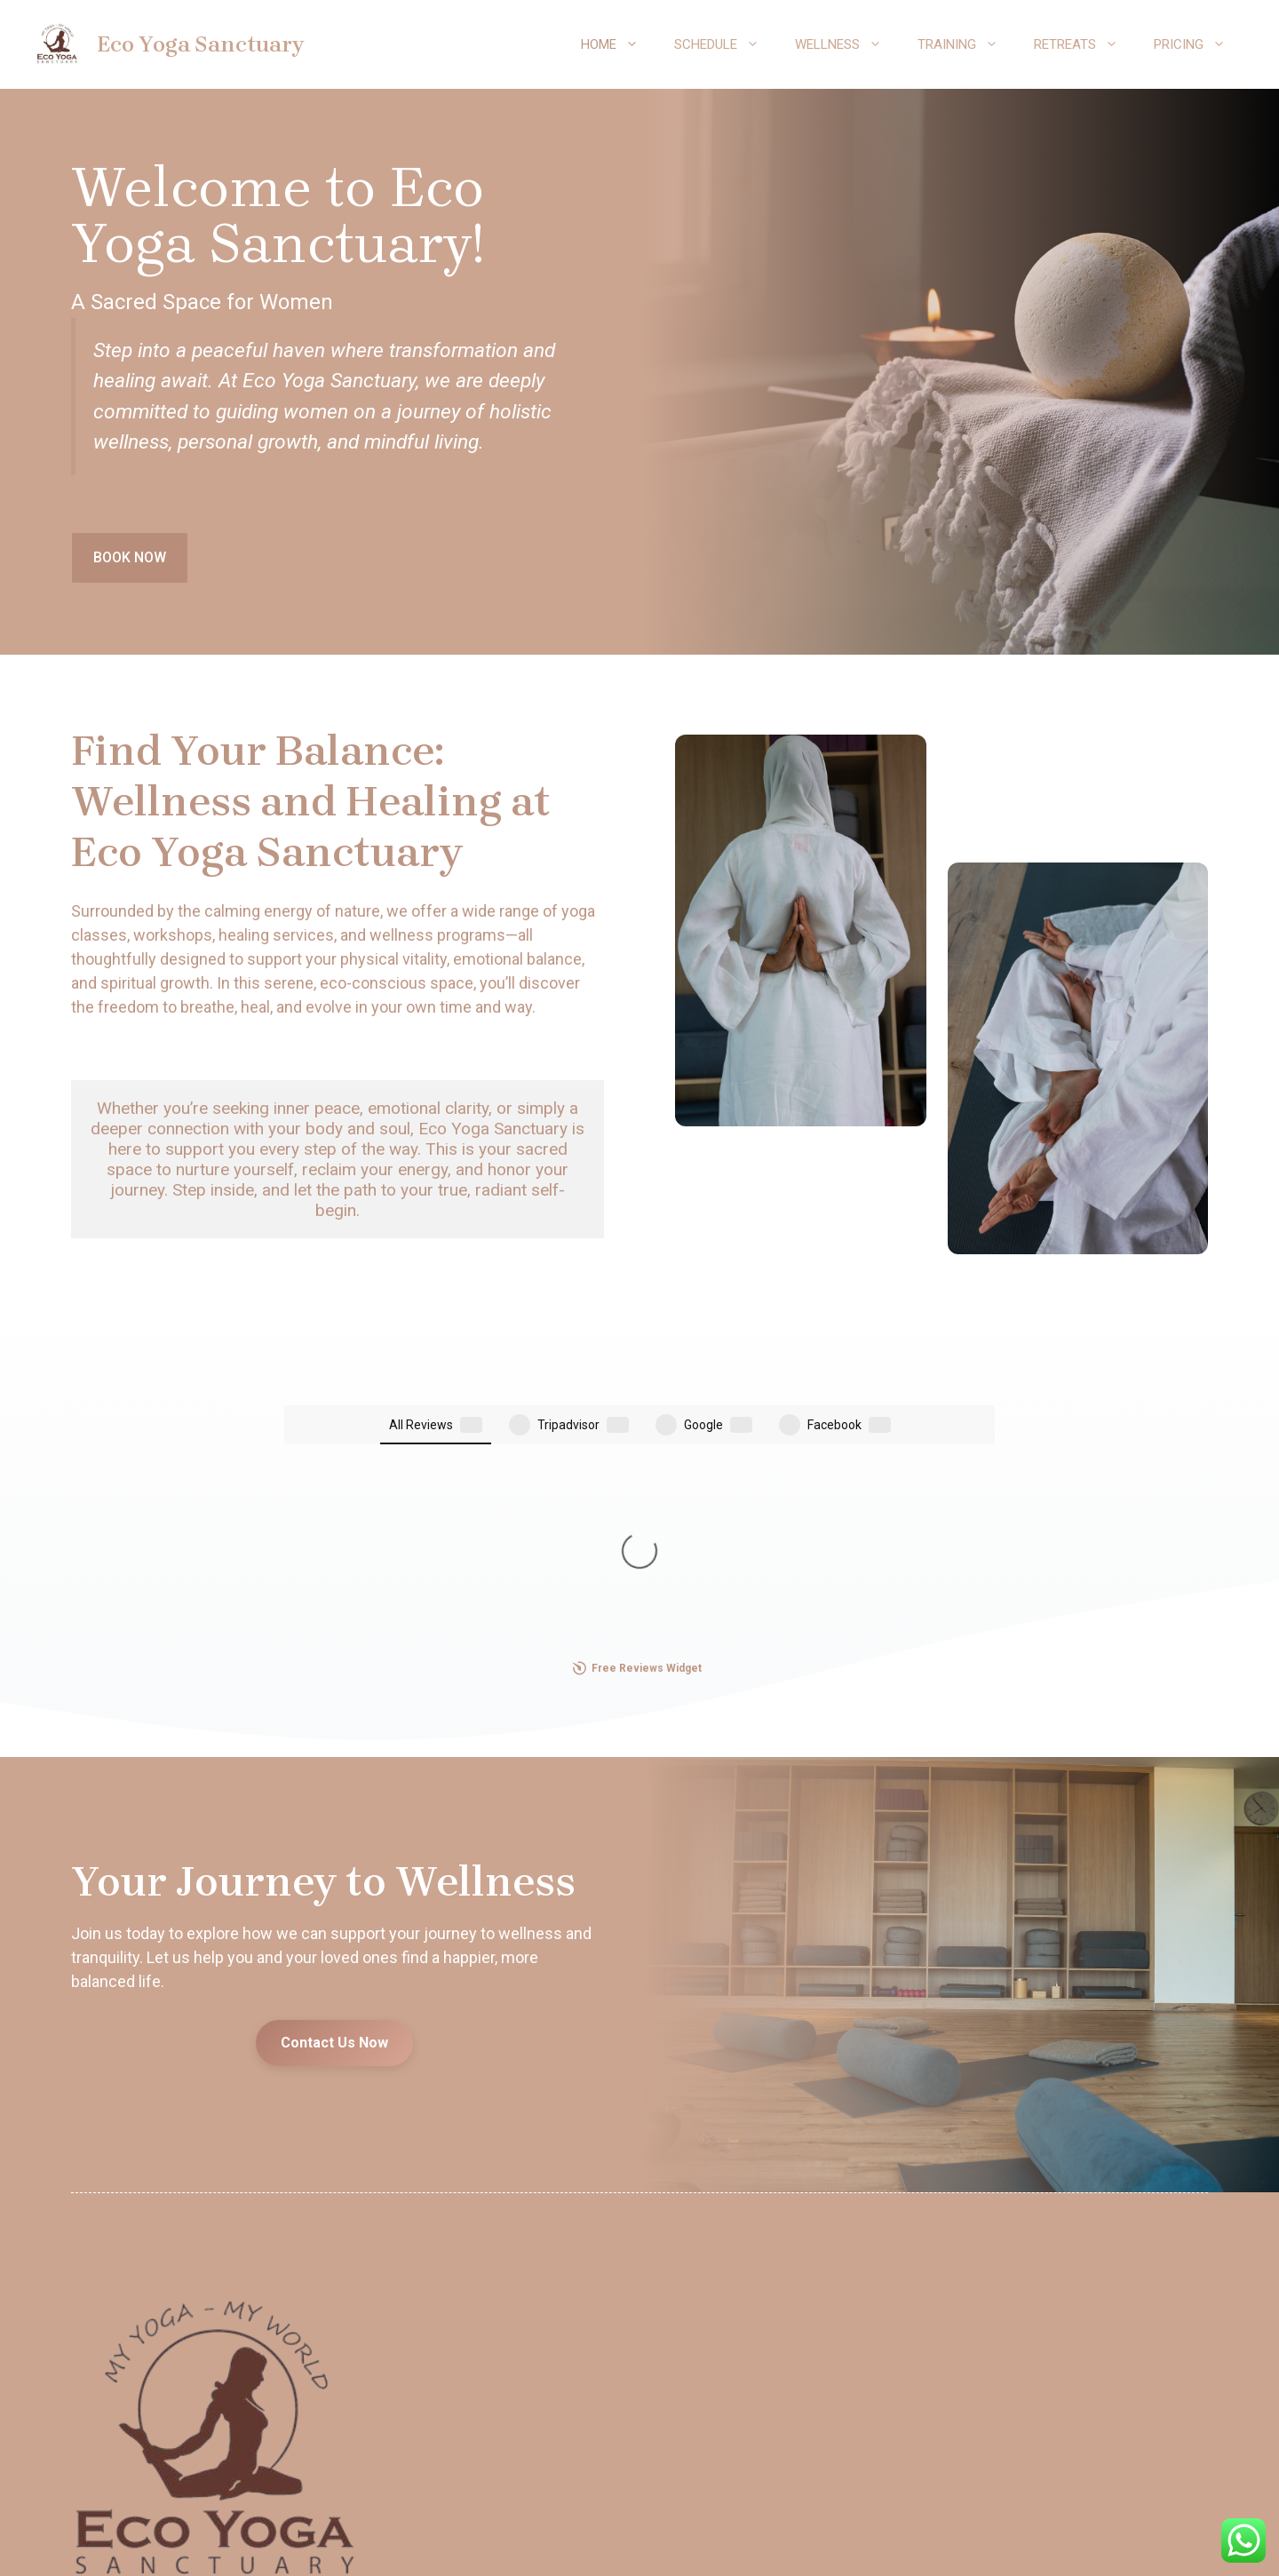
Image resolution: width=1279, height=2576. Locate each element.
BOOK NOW (129, 557)
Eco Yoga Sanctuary (200, 44)
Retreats (1085, 44)
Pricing (1198, 44)
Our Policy (640, 2542)
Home (618, 44)
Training (967, 44)
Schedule (725, 44)
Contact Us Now (334, 1761)
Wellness (847, 44)
